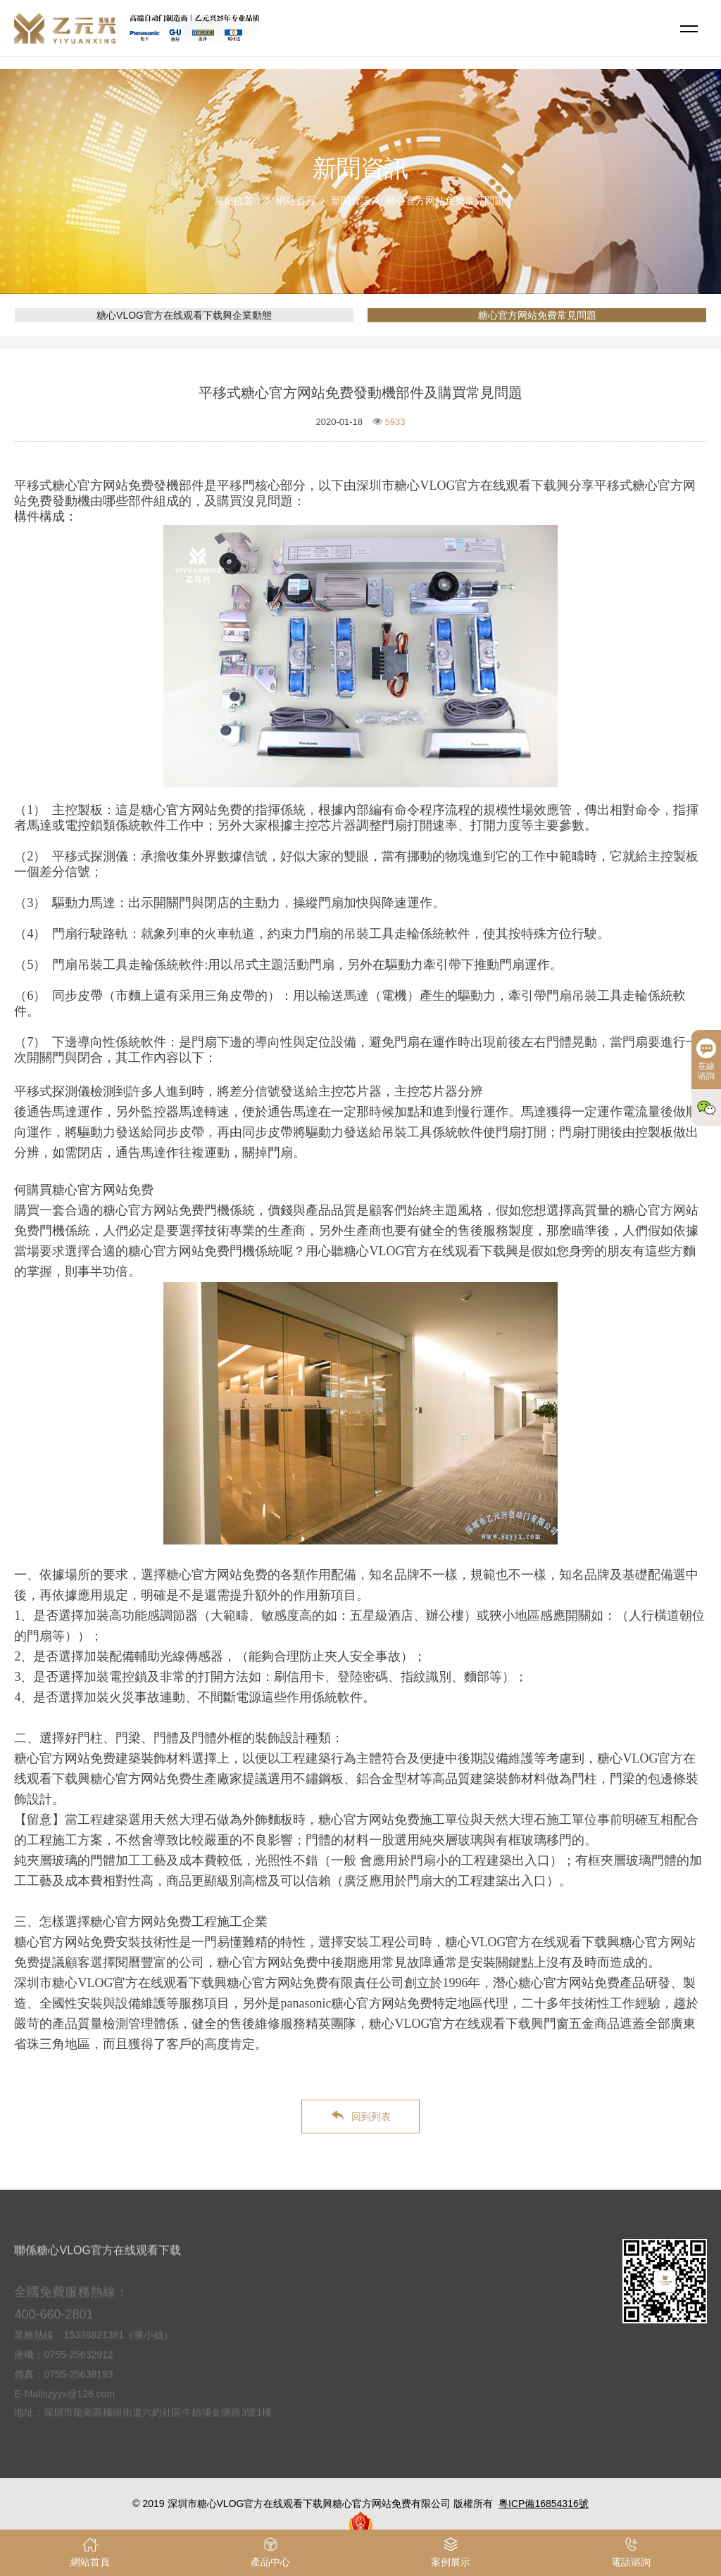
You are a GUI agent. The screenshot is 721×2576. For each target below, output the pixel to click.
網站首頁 (295, 200)
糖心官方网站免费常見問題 (445, 200)
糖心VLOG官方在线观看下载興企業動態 (184, 315)
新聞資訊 (350, 200)
